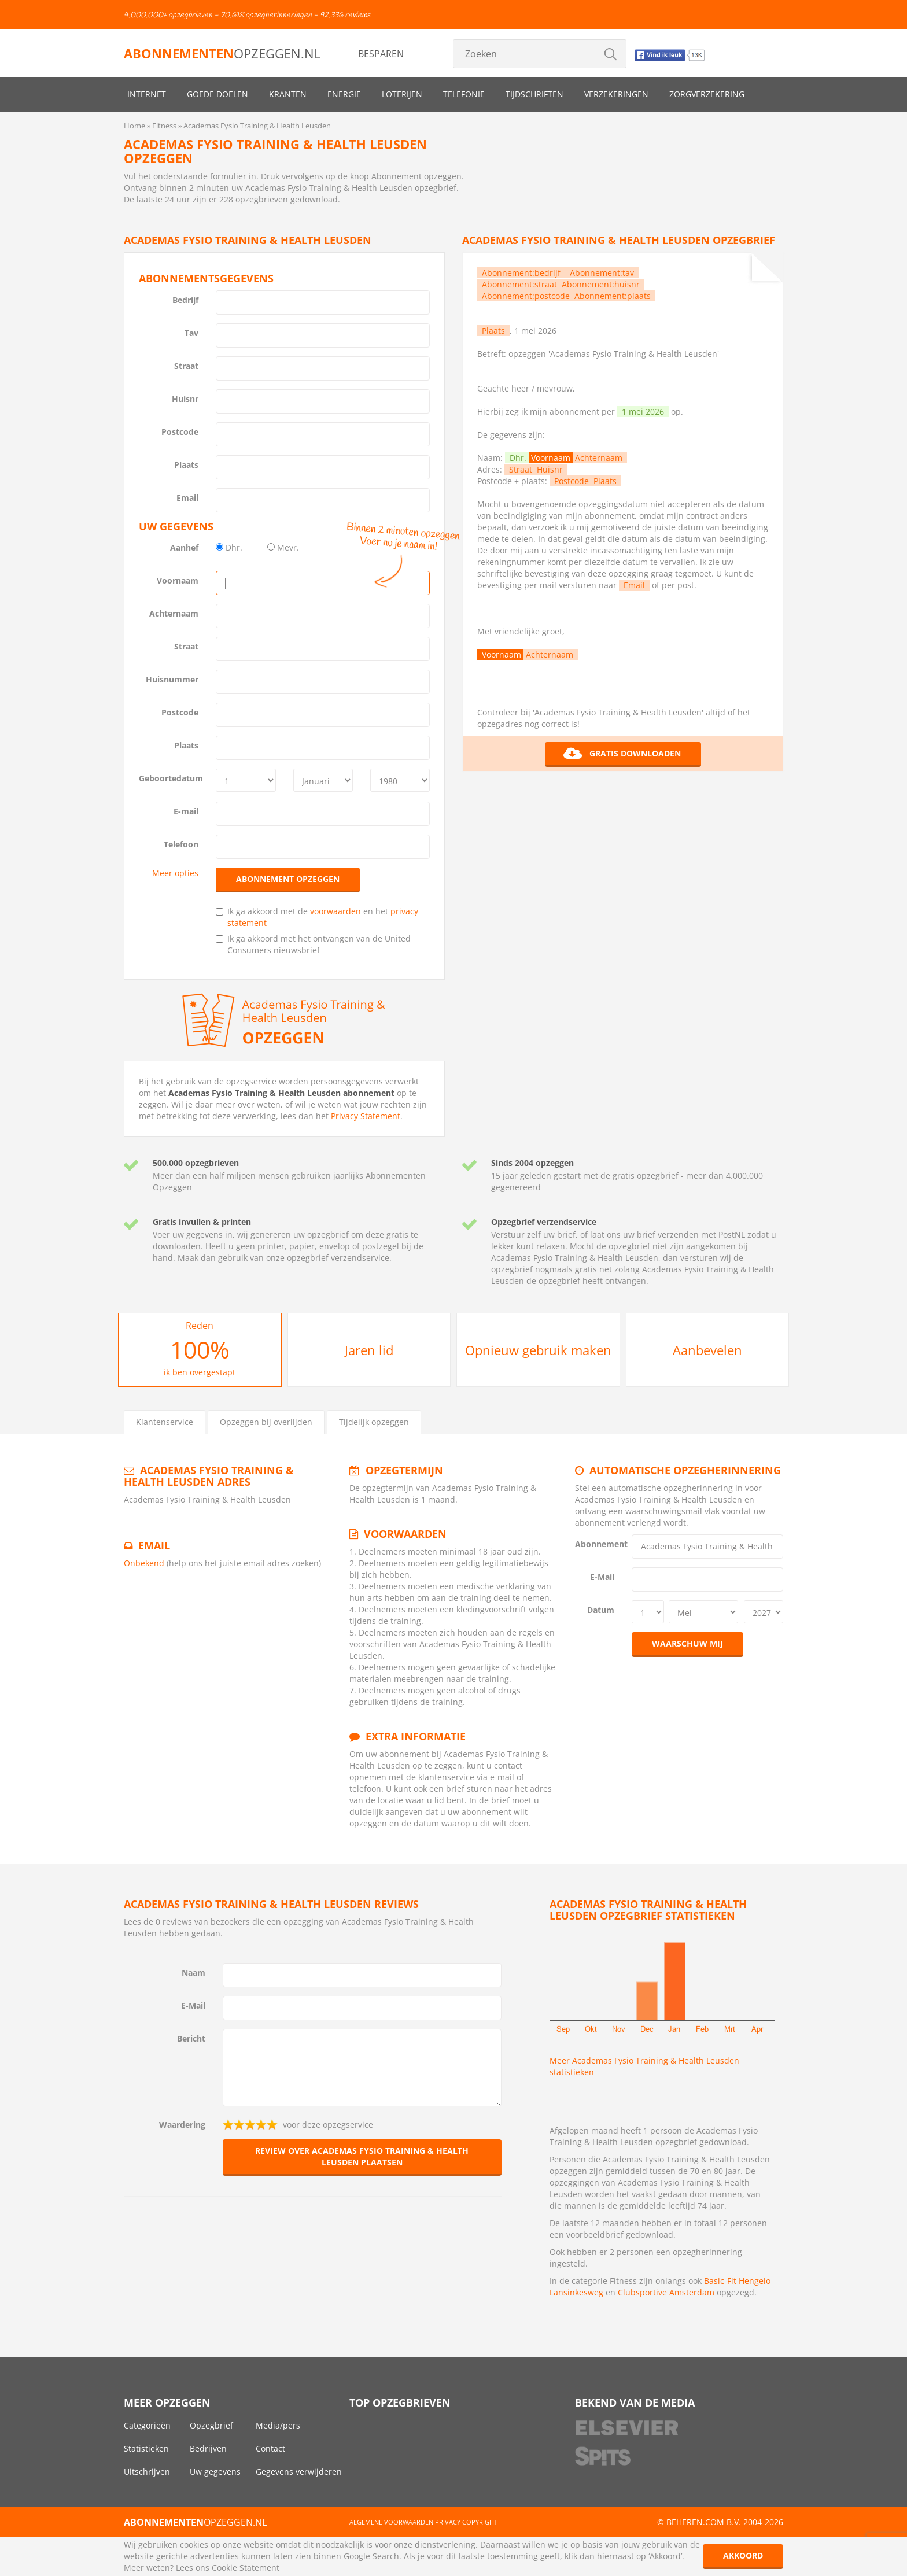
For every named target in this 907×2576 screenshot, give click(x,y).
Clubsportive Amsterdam (666, 2292)
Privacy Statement (365, 1115)
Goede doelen (217, 93)
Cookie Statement (245, 2567)
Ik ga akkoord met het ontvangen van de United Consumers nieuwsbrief (313, 944)
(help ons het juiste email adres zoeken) (244, 1563)
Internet (146, 93)
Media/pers (278, 2425)
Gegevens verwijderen (299, 2471)
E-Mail (602, 1576)
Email (187, 497)
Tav (191, 332)
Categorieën (147, 2425)
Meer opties (175, 873)
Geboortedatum (171, 778)
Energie (344, 93)
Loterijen (402, 93)
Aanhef (184, 547)
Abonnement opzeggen (288, 878)
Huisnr (185, 398)
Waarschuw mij (687, 1643)
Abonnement (599, 1543)
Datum (600, 1609)
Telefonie (464, 93)
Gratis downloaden (622, 754)
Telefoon (181, 844)
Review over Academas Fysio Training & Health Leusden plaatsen (362, 2156)
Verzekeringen (616, 93)
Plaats (186, 464)
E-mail (186, 811)
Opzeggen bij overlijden (266, 1421)
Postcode (179, 431)
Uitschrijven (147, 2471)
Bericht (191, 2038)
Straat (186, 365)
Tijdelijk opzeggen (374, 1421)
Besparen (381, 53)
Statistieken (146, 2448)
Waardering (182, 2124)
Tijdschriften (534, 93)
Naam (193, 1972)
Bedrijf (185, 299)
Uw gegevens (215, 2471)
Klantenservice (164, 1421)
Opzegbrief (211, 2425)
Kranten (288, 93)
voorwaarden (335, 911)
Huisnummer (172, 679)
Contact (270, 2448)
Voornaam (177, 580)
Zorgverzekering (706, 93)
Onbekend (144, 1563)
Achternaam (173, 613)
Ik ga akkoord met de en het (317, 917)
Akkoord (743, 2555)
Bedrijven (208, 2448)
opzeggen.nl (222, 53)
